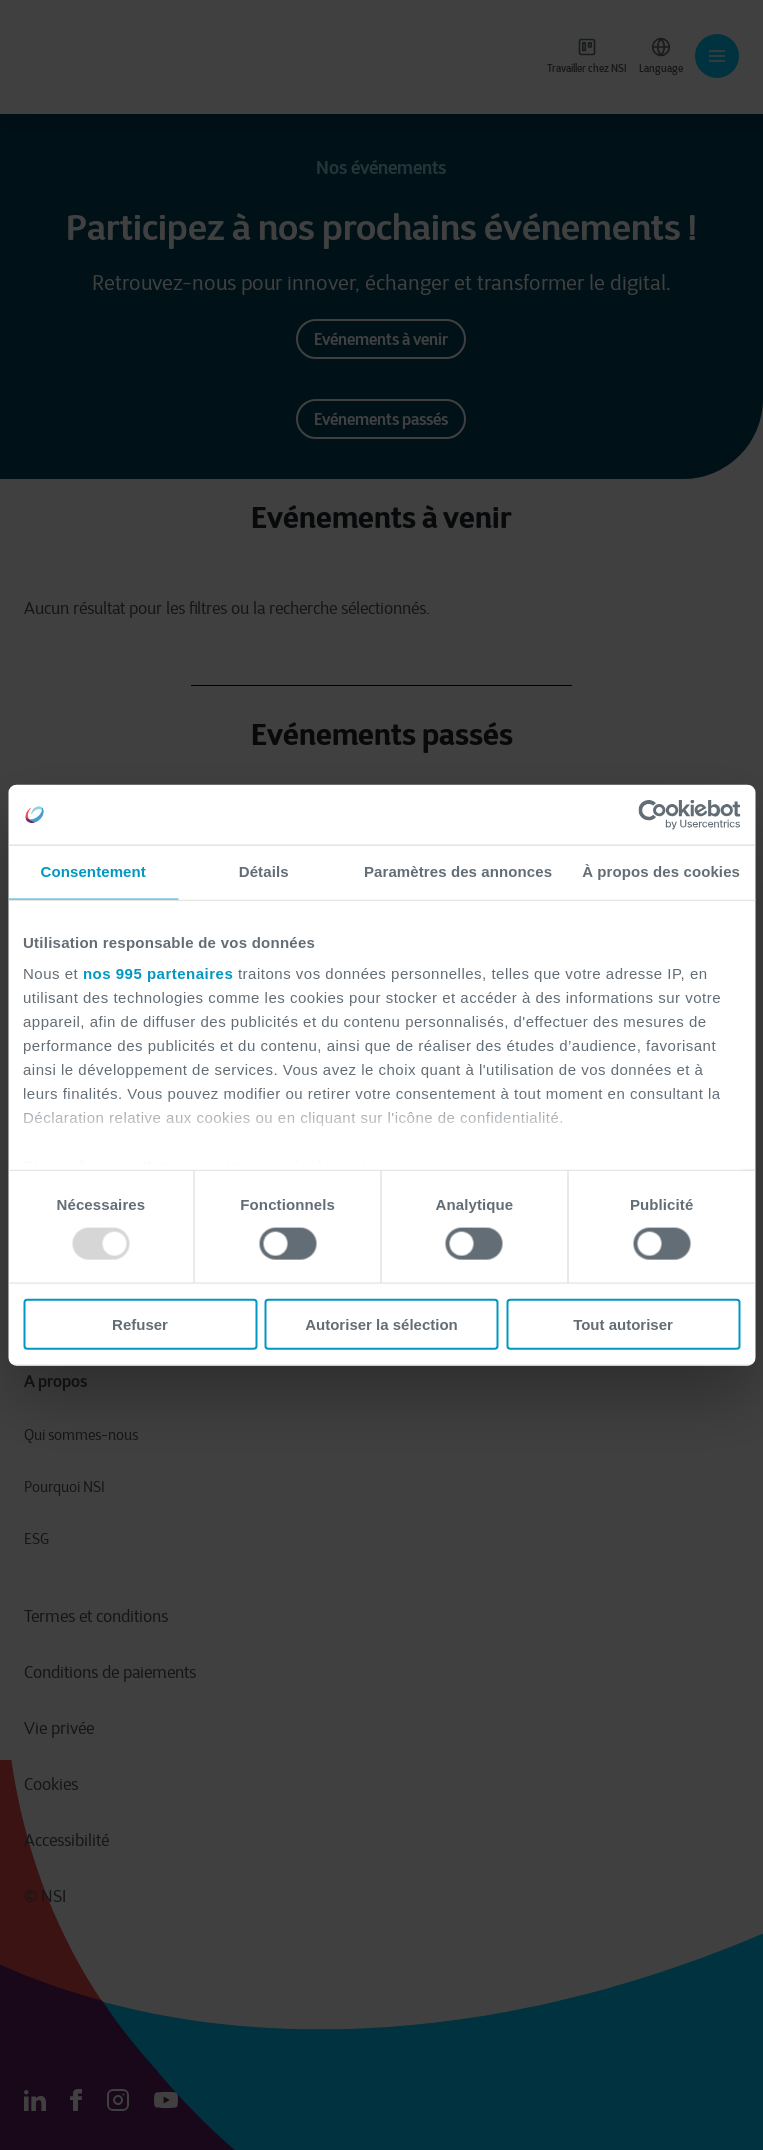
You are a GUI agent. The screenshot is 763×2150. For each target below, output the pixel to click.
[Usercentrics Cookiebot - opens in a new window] (652, 815)
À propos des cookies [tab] (661, 871)
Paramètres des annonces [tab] (458, 871)
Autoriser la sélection (381, 1323)
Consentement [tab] (93, 871)
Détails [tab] (264, 871)
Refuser (140, 1323)
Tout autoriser (623, 1323)
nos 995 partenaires (158, 973)
